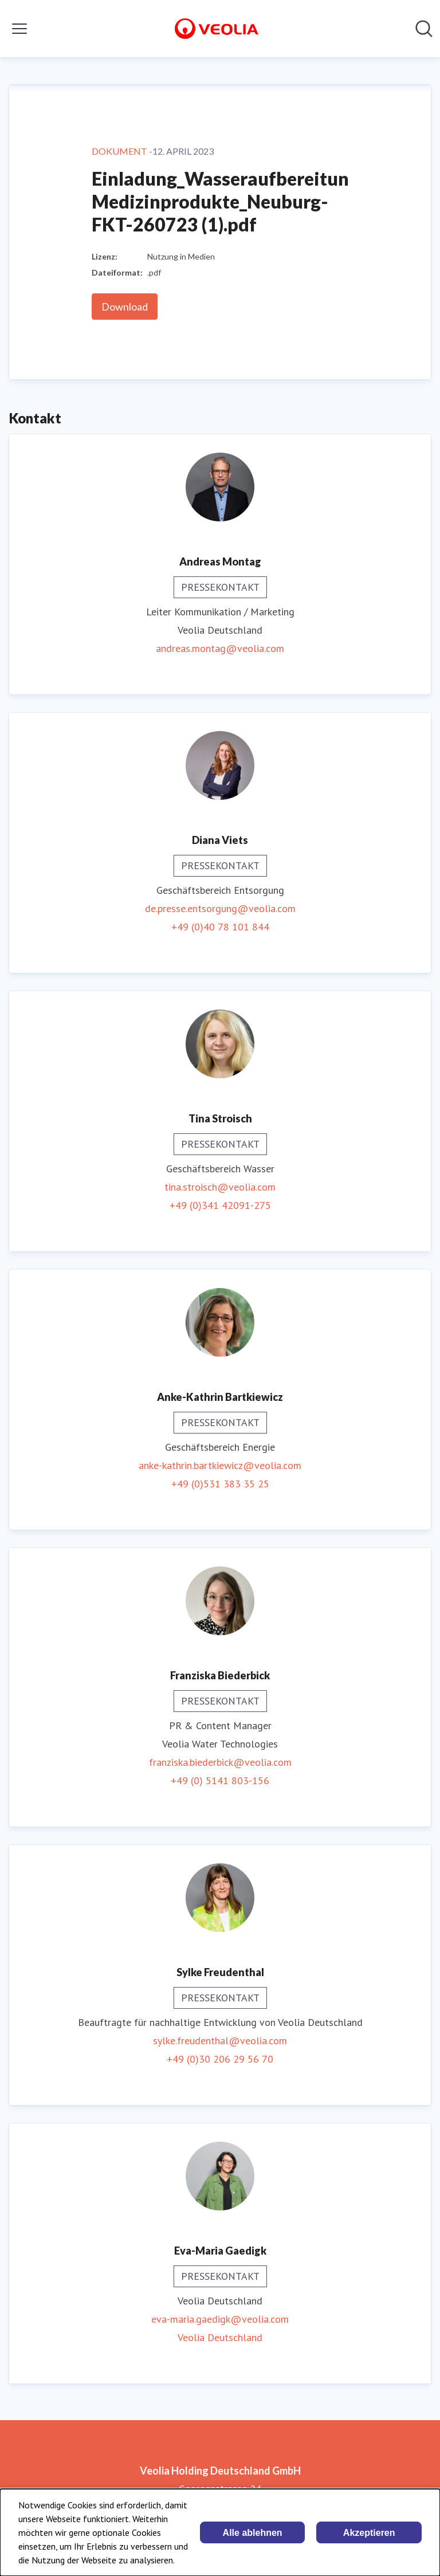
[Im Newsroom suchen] (424, 28)
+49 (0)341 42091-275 (220, 1205)
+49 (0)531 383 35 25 (220, 1483)
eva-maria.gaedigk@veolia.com (220, 2319)
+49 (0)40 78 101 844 (220, 926)
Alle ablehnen (252, 2533)
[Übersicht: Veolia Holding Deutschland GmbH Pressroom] (216, 28)
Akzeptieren (369, 2533)
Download (124, 306)
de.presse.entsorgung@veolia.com (220, 908)
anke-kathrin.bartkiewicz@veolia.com (220, 1465)
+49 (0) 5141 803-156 (220, 1780)
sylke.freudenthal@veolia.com (220, 2040)
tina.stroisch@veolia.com (220, 1186)
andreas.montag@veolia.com (220, 648)
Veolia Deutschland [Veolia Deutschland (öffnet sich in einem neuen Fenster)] (220, 2337)
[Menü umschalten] (19, 28)
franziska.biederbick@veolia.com (220, 1762)
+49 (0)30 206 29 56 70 (220, 2058)
